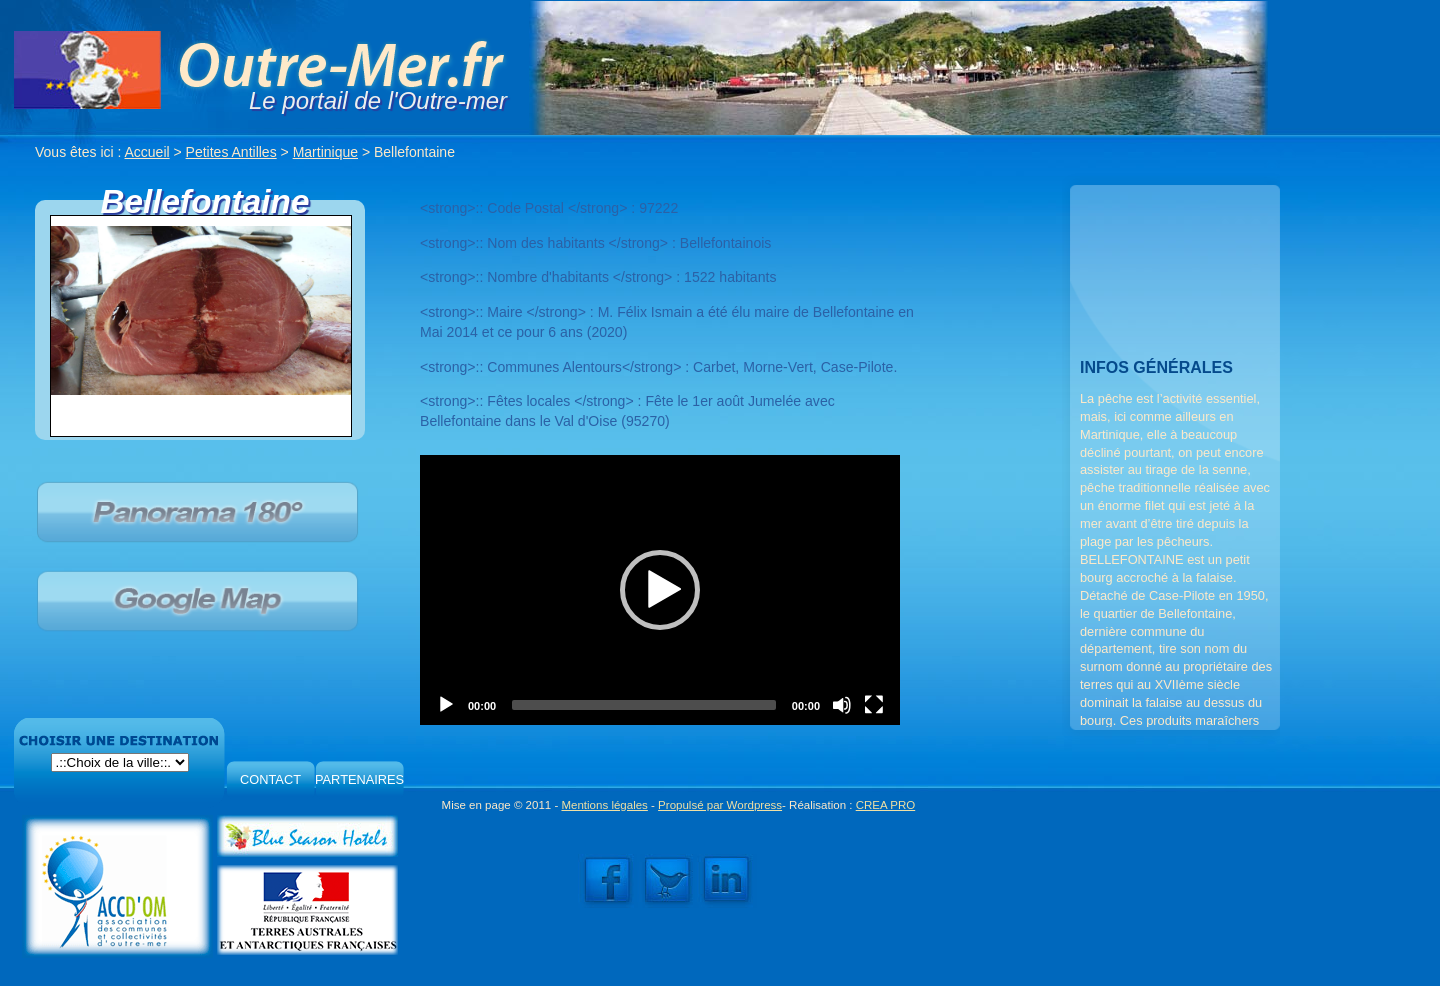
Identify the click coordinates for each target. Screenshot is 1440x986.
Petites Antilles (231, 152)
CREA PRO (886, 805)
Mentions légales (604, 805)
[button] (660, 590)
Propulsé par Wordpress (720, 805)
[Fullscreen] (874, 705)
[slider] (644, 705)
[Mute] (842, 705)
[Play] (446, 705)
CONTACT (270, 779)
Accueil (147, 152)
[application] (660, 590)
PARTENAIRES (359, 779)
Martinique (325, 152)
